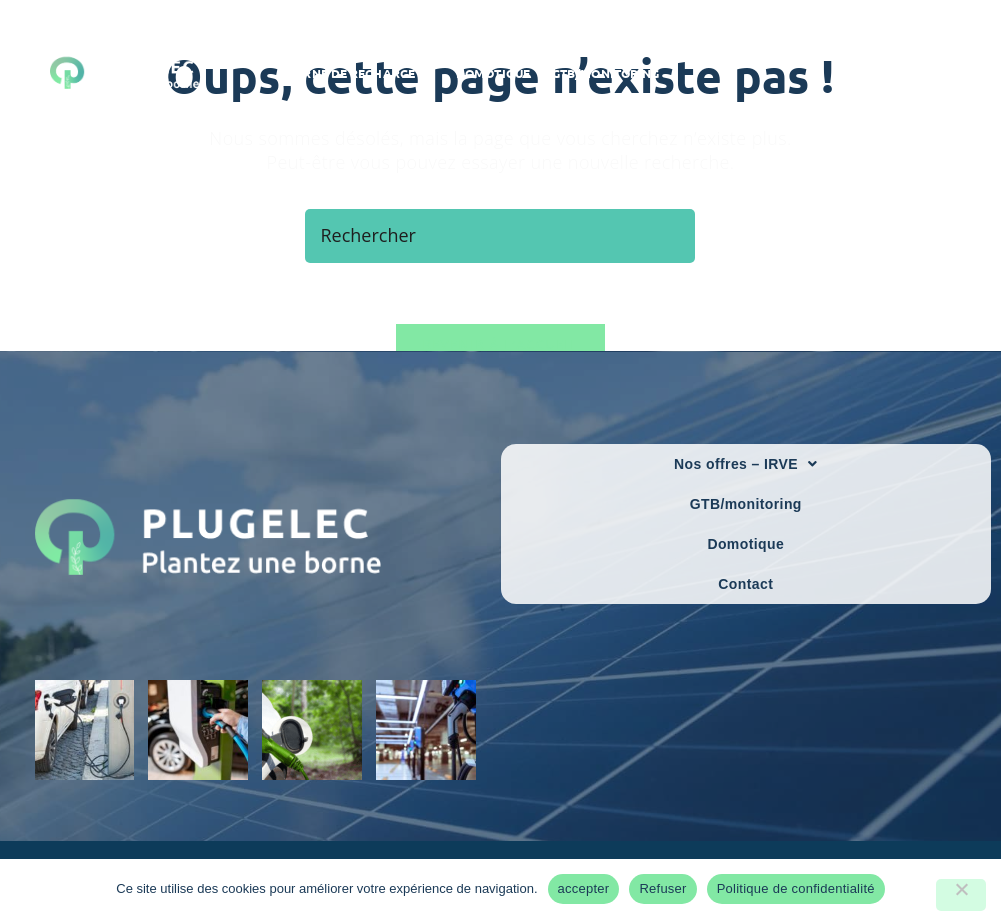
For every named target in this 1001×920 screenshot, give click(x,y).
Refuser (662, 888)
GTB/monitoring (746, 504)
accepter (584, 888)
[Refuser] (961, 895)
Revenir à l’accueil (500, 344)
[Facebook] (914, 73)
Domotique (745, 544)
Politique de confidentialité (796, 888)
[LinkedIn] (944, 73)
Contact (745, 584)
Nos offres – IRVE (745, 464)
